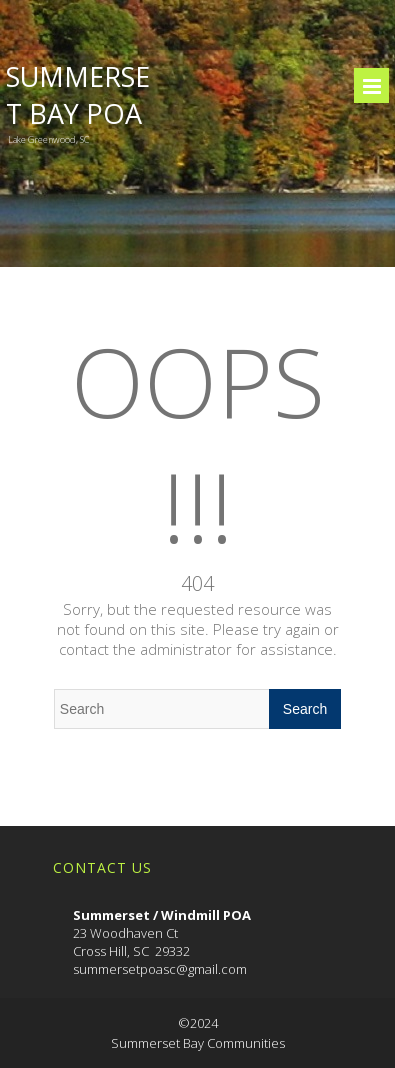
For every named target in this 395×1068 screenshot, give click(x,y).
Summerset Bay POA (78, 95)
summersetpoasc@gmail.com (160, 969)
